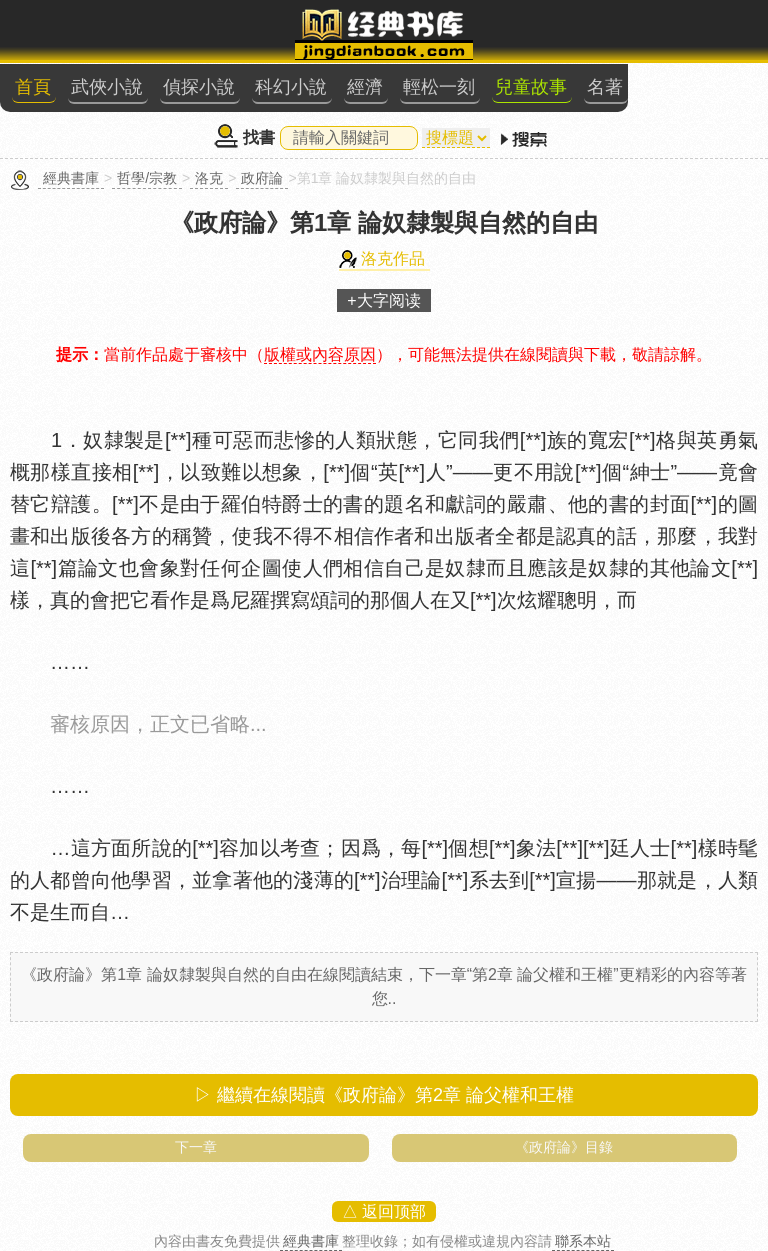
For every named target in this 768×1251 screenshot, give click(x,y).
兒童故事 (531, 87)
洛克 (209, 178)
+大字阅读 (383, 300)
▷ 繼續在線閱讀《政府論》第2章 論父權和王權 (384, 1095)
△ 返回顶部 (384, 1211)
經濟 (365, 87)
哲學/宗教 (147, 178)
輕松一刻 (439, 87)
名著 (605, 87)
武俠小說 (107, 87)
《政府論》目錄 (564, 1147)
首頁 (33, 87)
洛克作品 (393, 258)
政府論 (262, 178)
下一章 (196, 1147)
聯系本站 (583, 1241)
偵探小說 (199, 87)
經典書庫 (71, 178)
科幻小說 (291, 87)
